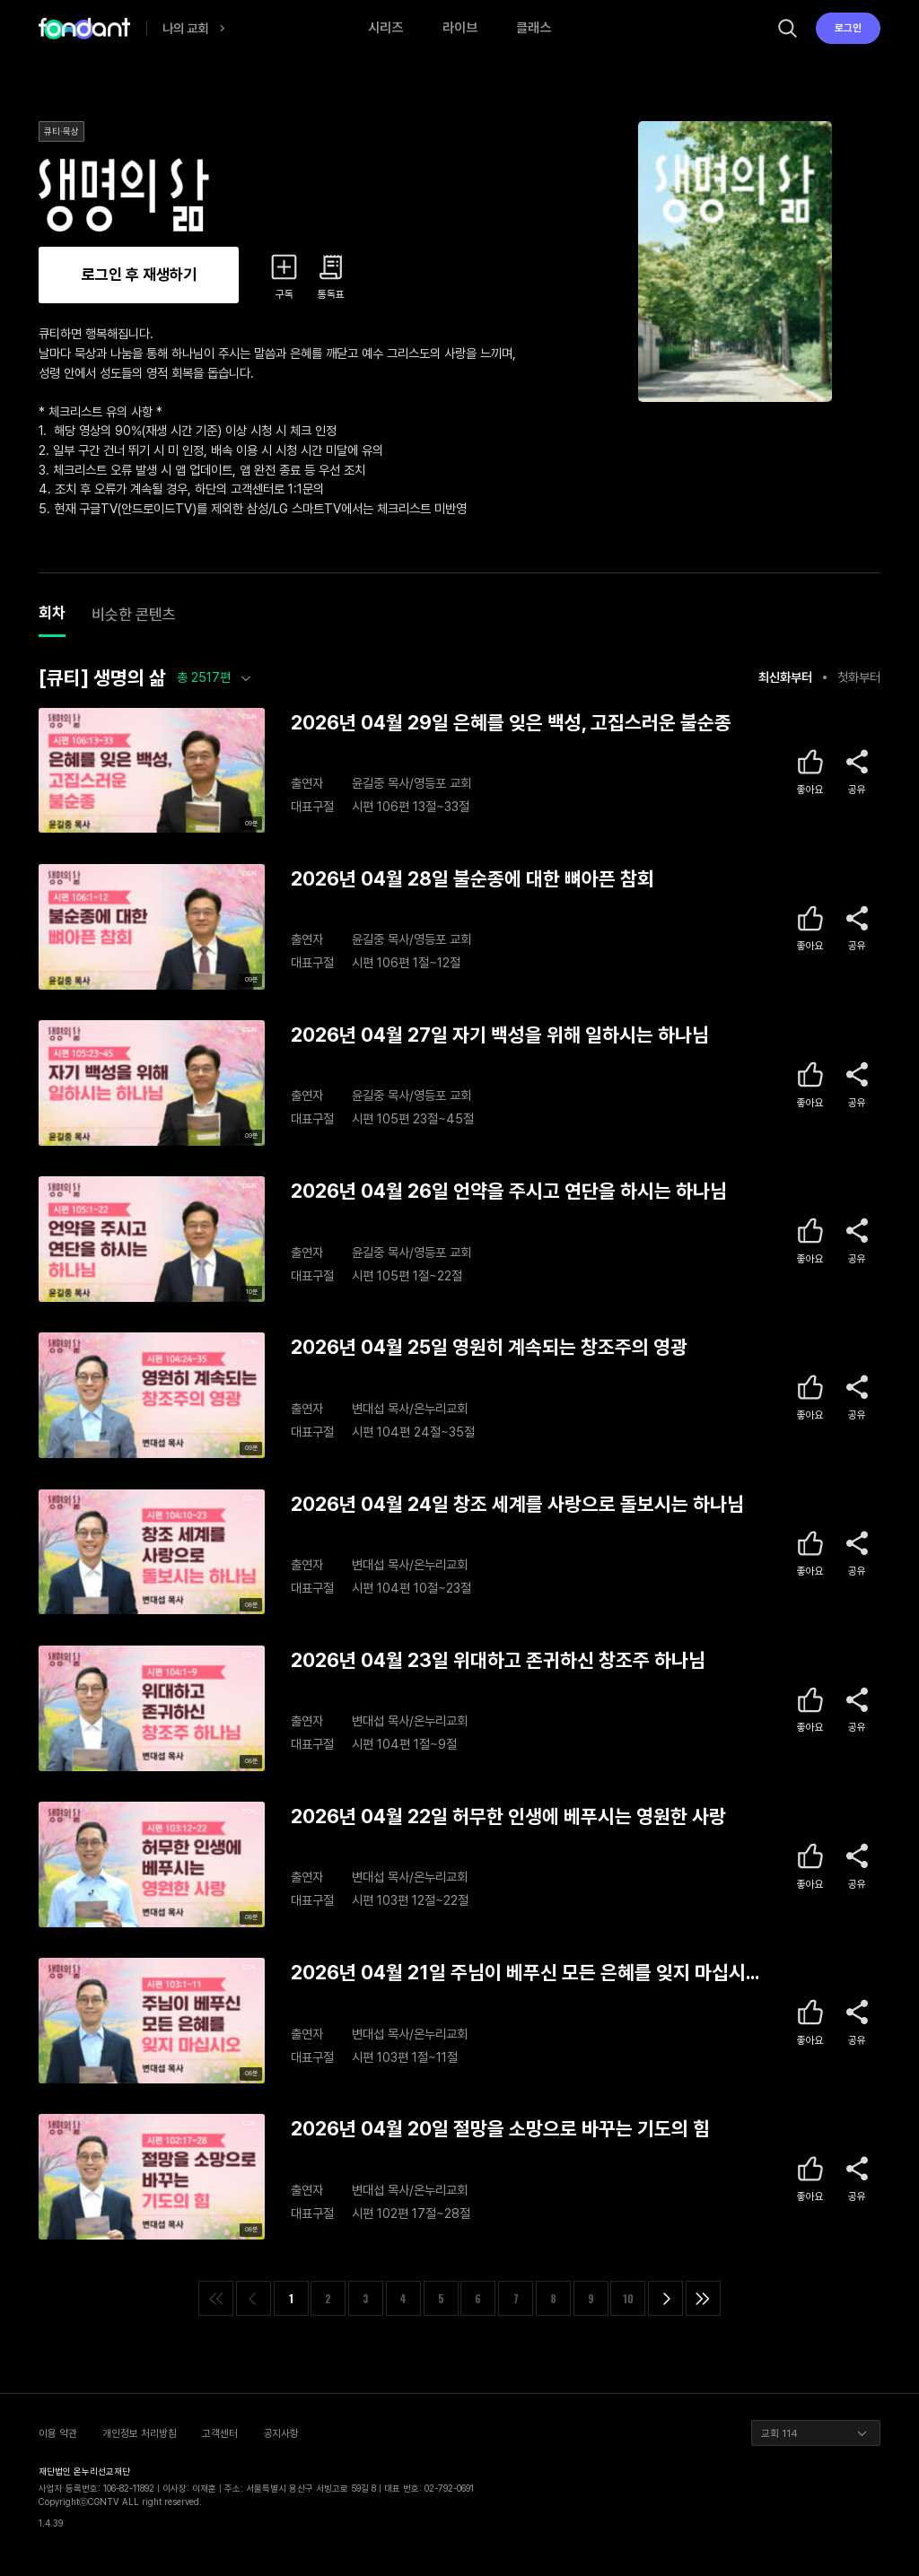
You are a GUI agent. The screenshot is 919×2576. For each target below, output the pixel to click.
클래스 (533, 28)
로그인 (848, 28)
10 (628, 2298)
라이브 (459, 28)
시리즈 (385, 28)
